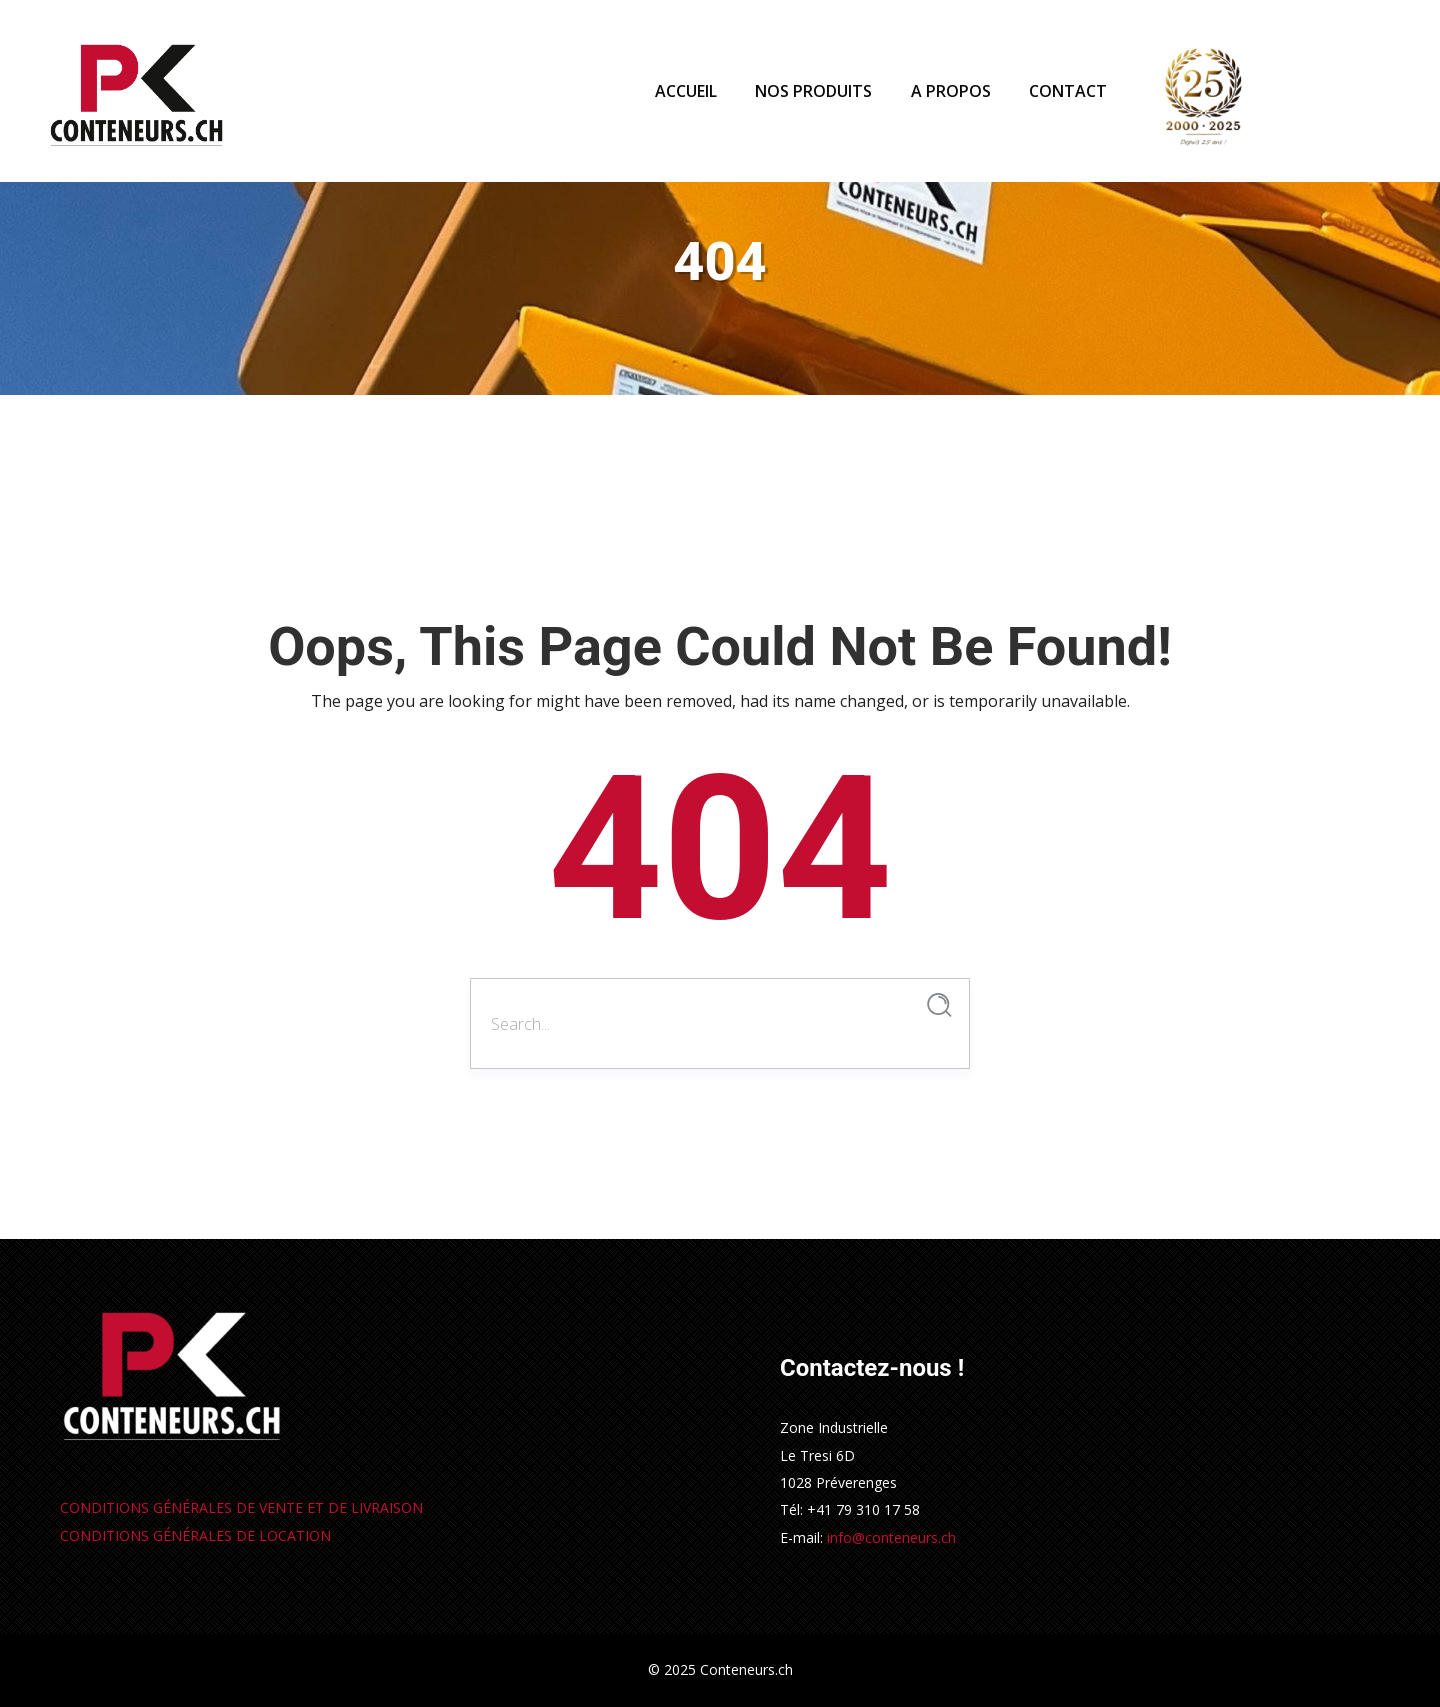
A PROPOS (951, 91)
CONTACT (1068, 91)
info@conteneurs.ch (891, 1537)
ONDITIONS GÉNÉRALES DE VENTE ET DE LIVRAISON (241, 1507)
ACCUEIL (686, 91)
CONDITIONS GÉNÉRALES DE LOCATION (195, 1535)
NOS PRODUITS (813, 91)
